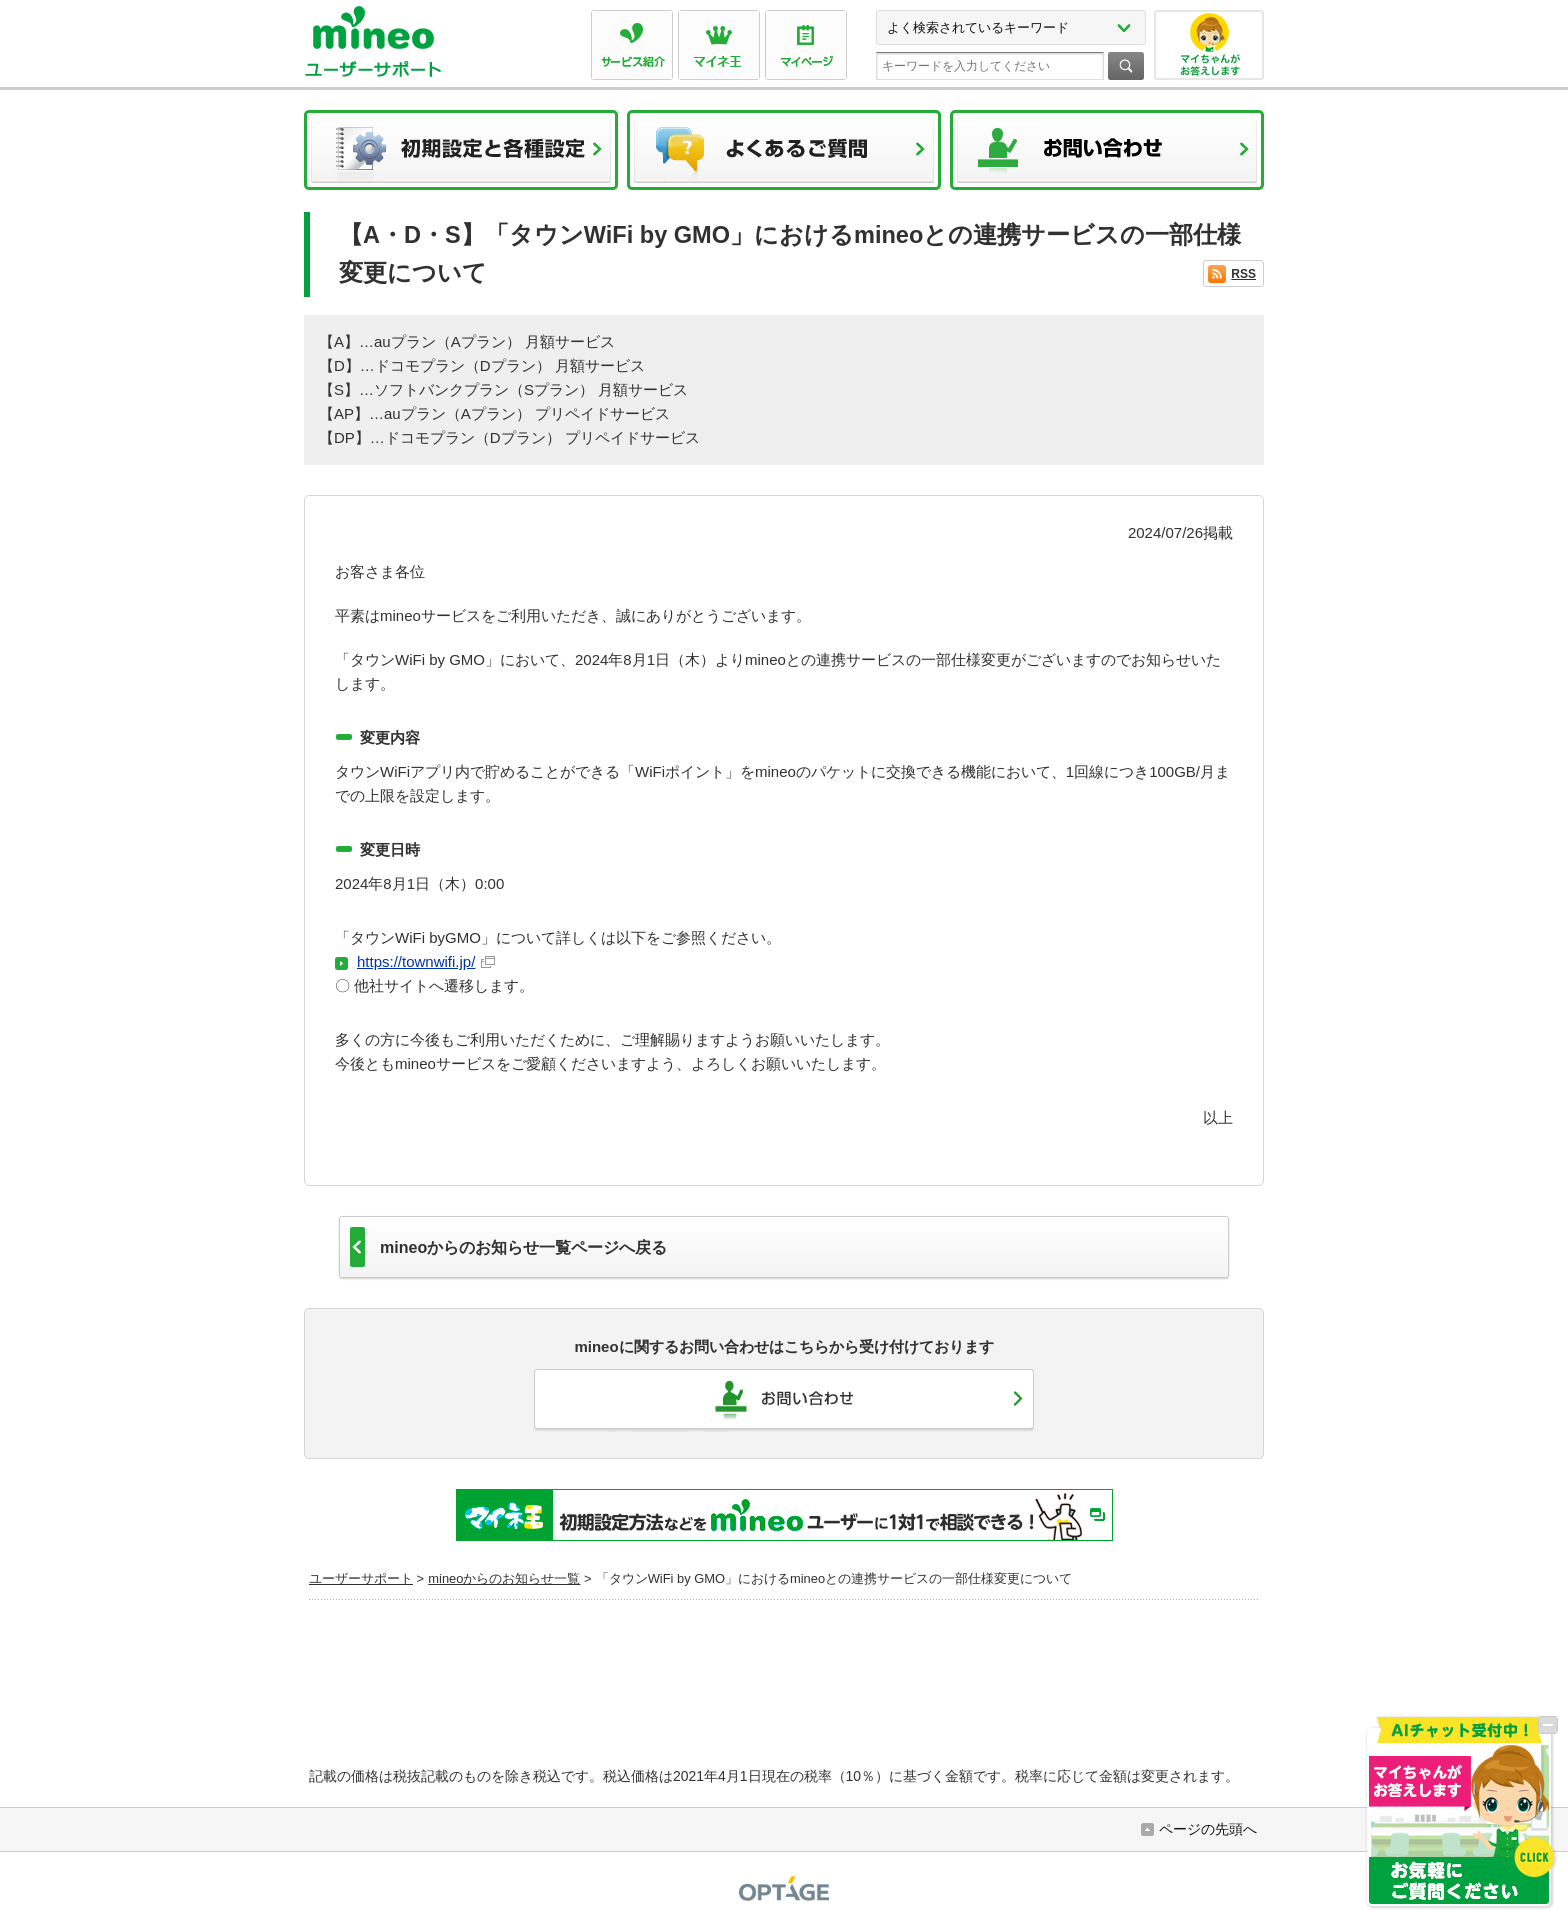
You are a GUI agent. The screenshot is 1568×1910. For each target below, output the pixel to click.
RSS (1243, 274)
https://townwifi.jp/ (426, 961)
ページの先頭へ (1208, 1829)
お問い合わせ (1107, 156)
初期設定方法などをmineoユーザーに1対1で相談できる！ (784, 1515)
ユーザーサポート (361, 1578)
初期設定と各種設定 (461, 156)
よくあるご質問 (784, 156)
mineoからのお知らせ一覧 (504, 1578)
